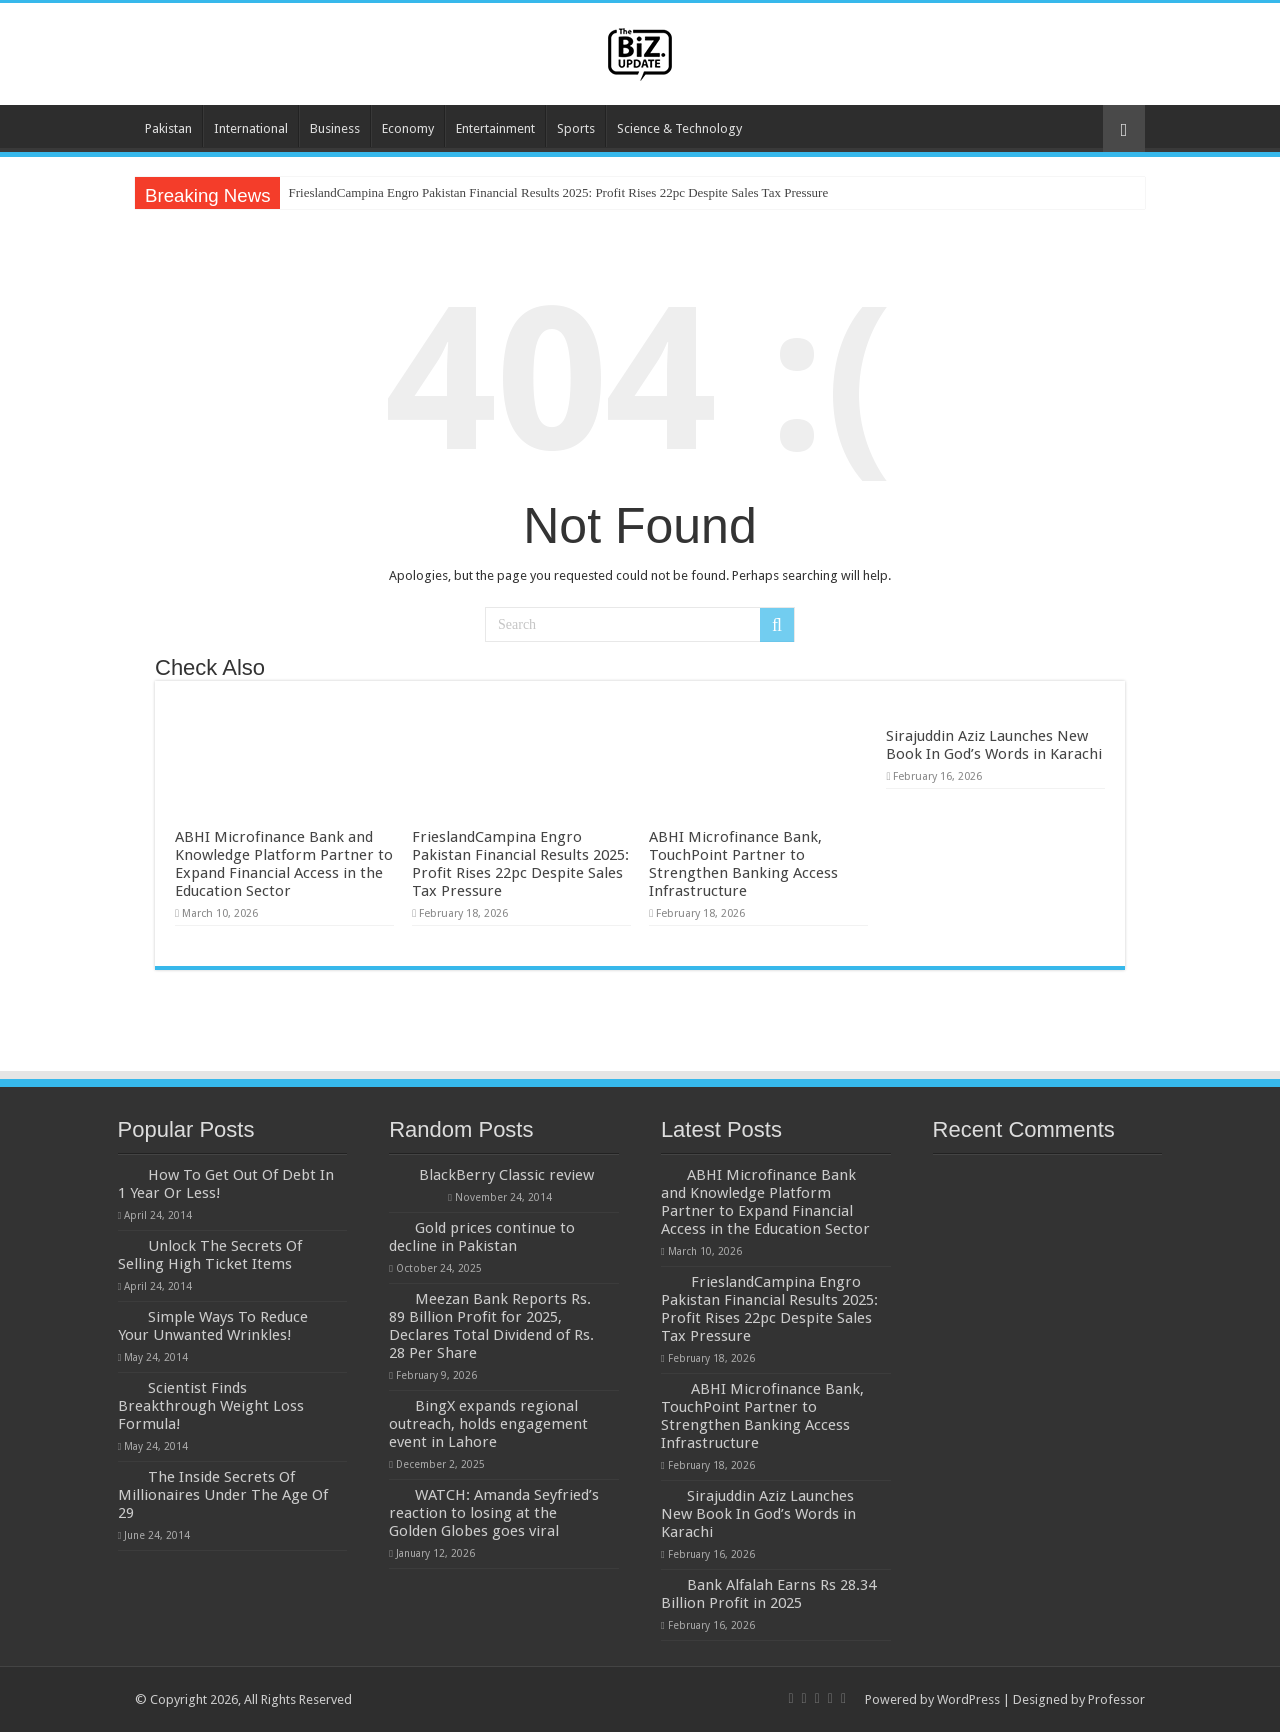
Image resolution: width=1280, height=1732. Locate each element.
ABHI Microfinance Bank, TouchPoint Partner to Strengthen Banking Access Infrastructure (743, 864)
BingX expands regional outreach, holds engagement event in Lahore (488, 1424)
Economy (408, 128)
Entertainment (495, 128)
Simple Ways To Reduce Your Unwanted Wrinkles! (213, 1326)
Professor (1116, 1699)
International (251, 128)
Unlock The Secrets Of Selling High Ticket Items (210, 1255)
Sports (576, 128)
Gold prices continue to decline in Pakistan (482, 1237)
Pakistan (168, 128)
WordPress (968, 1699)
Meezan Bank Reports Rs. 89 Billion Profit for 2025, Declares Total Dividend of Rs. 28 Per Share (491, 1326)
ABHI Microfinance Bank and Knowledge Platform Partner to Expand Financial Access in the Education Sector (284, 864)
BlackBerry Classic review (506, 1175)
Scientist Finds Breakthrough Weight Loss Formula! (211, 1406)
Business (335, 128)
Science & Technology (679, 128)
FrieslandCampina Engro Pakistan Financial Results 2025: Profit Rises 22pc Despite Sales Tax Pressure (558, 192)
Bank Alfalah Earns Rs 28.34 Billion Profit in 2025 (768, 1594)
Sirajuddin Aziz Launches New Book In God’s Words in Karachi (994, 745)
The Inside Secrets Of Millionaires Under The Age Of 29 (223, 1495)
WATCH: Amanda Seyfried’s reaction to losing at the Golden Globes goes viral (494, 1513)
